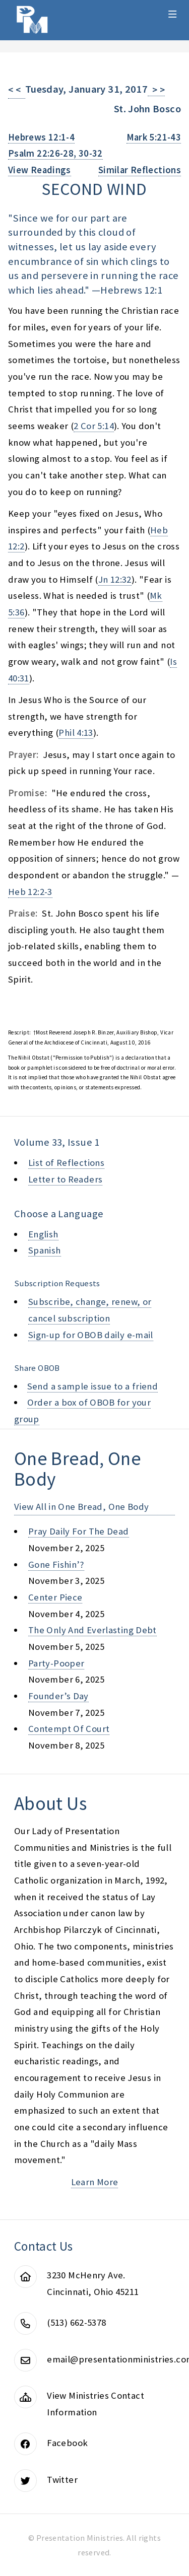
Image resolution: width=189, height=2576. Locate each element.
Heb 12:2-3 (30, 891)
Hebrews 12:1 (131, 290)
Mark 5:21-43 (154, 137)
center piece (55, 1597)
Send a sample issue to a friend (92, 1386)
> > (156, 90)
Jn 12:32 (115, 579)
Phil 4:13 (75, 732)
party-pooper (56, 1663)
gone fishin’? (56, 1564)
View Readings (39, 170)
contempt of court (68, 1728)
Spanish (44, 1250)
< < (16, 90)
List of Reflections (66, 1162)
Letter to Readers (65, 1179)
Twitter (62, 2479)
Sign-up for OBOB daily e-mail (90, 1335)
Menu (172, 14)
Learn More (94, 2182)
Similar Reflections (139, 170)
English (43, 1234)
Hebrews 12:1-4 (41, 137)
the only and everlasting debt (92, 1630)
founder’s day (58, 1696)
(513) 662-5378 (76, 2322)
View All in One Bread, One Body (81, 1506)
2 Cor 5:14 (94, 426)
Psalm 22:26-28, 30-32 (55, 153)
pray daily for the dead (78, 1531)
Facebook (67, 2443)
